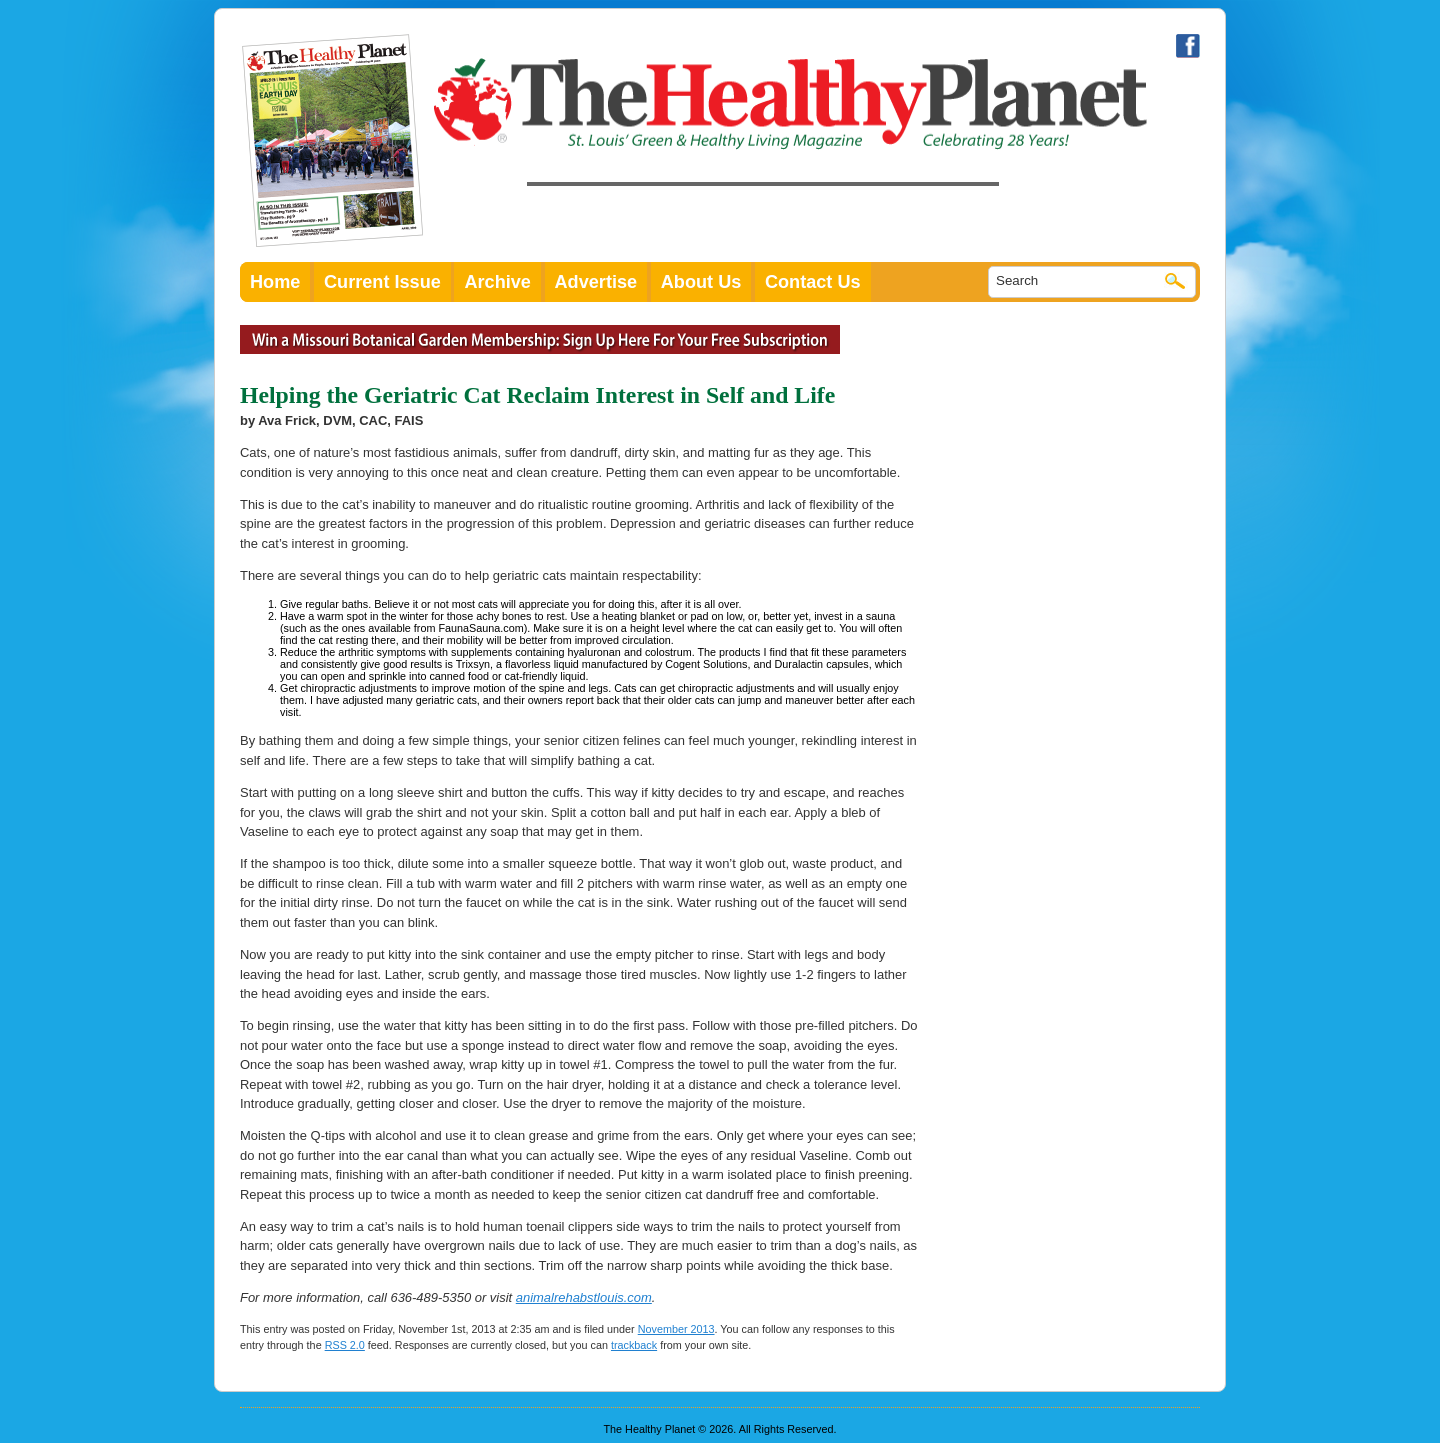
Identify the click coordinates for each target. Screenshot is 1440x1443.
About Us (701, 282)
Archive (497, 282)
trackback (634, 1345)
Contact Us (813, 282)
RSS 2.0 (345, 1345)
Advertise (596, 282)
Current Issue (382, 282)
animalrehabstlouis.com (584, 1297)
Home (275, 282)
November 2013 (676, 1329)
